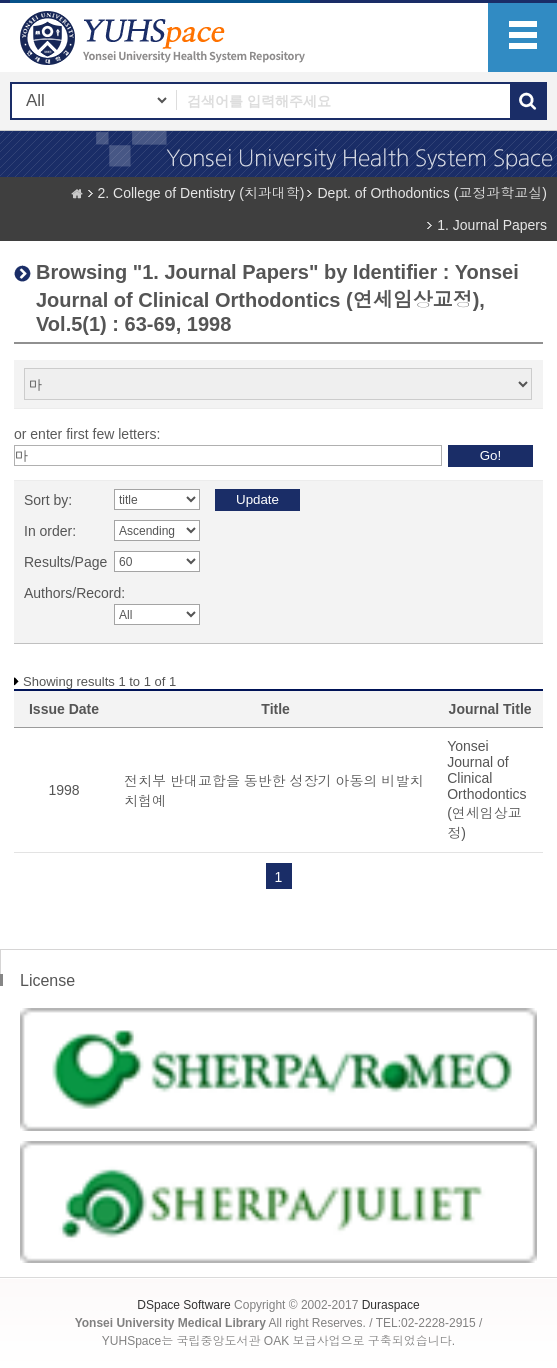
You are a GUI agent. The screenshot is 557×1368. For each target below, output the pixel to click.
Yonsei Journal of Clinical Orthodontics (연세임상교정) (486, 789)
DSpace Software (183, 1305)
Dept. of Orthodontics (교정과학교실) (432, 193)
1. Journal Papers (492, 225)
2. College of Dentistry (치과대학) (201, 193)
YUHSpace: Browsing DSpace (165, 37)
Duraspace (391, 1305)
